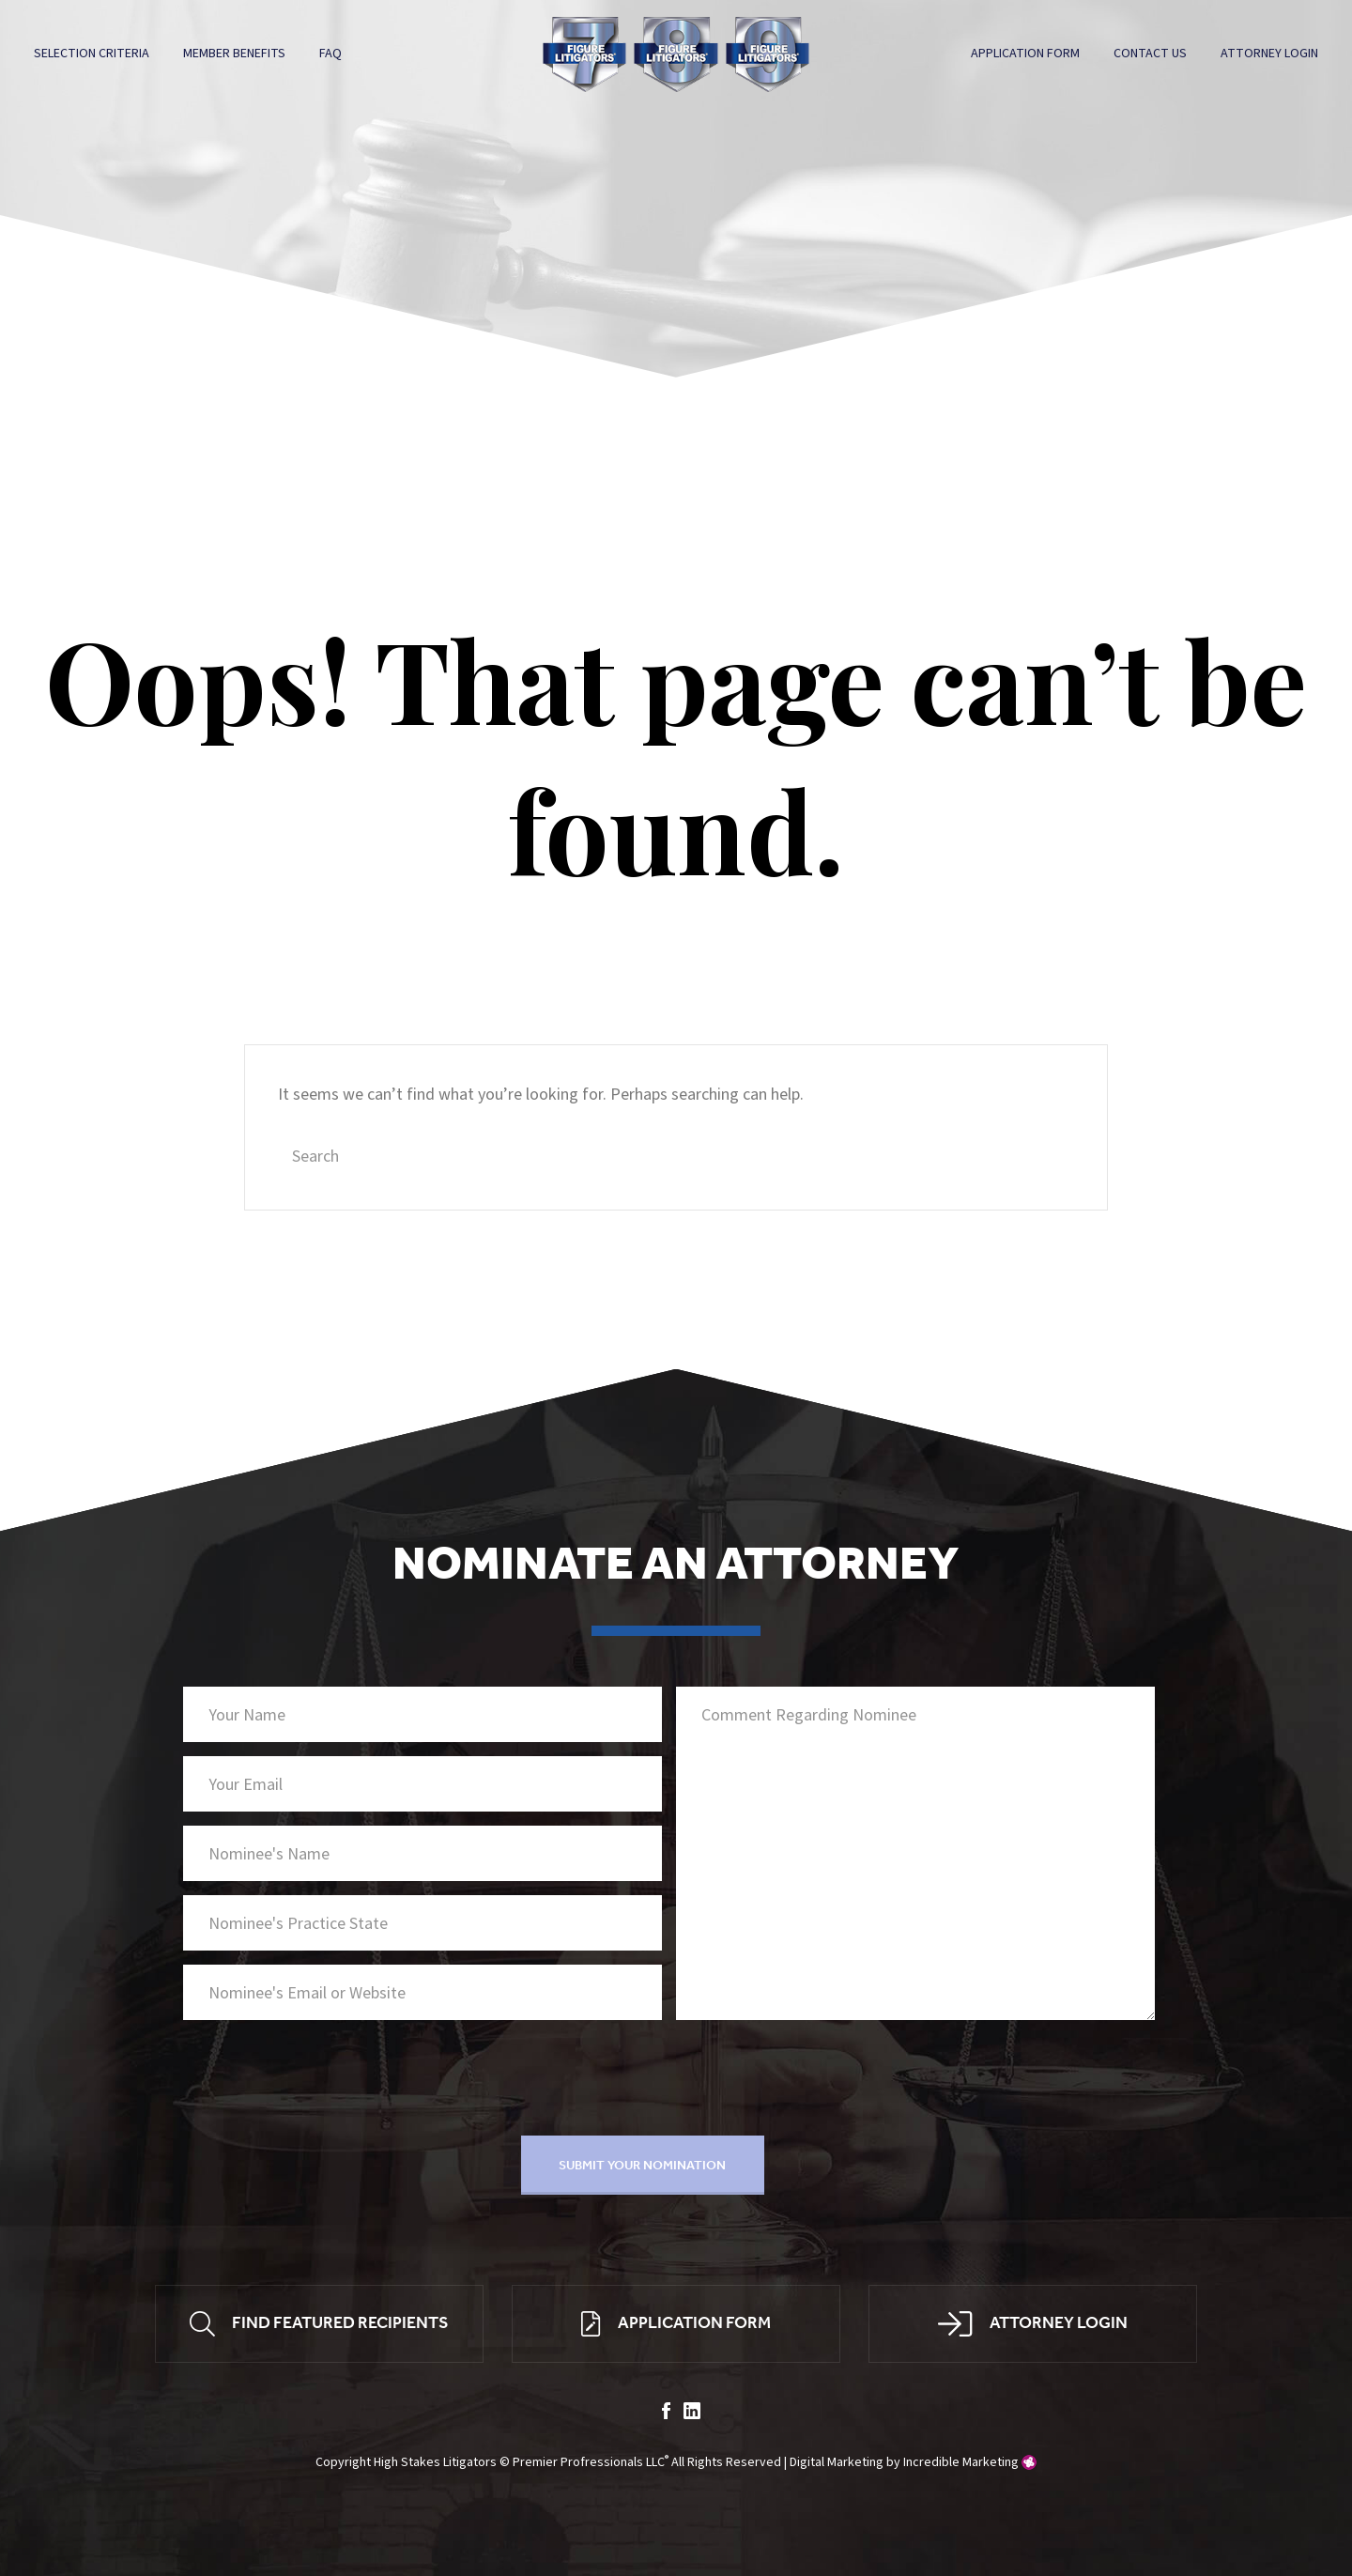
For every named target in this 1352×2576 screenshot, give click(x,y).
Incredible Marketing (961, 2462)
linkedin (692, 2410)
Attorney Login (1269, 53)
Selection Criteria (91, 53)
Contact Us (1150, 53)
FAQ (330, 53)
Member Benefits (234, 53)
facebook (666, 2410)
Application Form (1025, 53)
